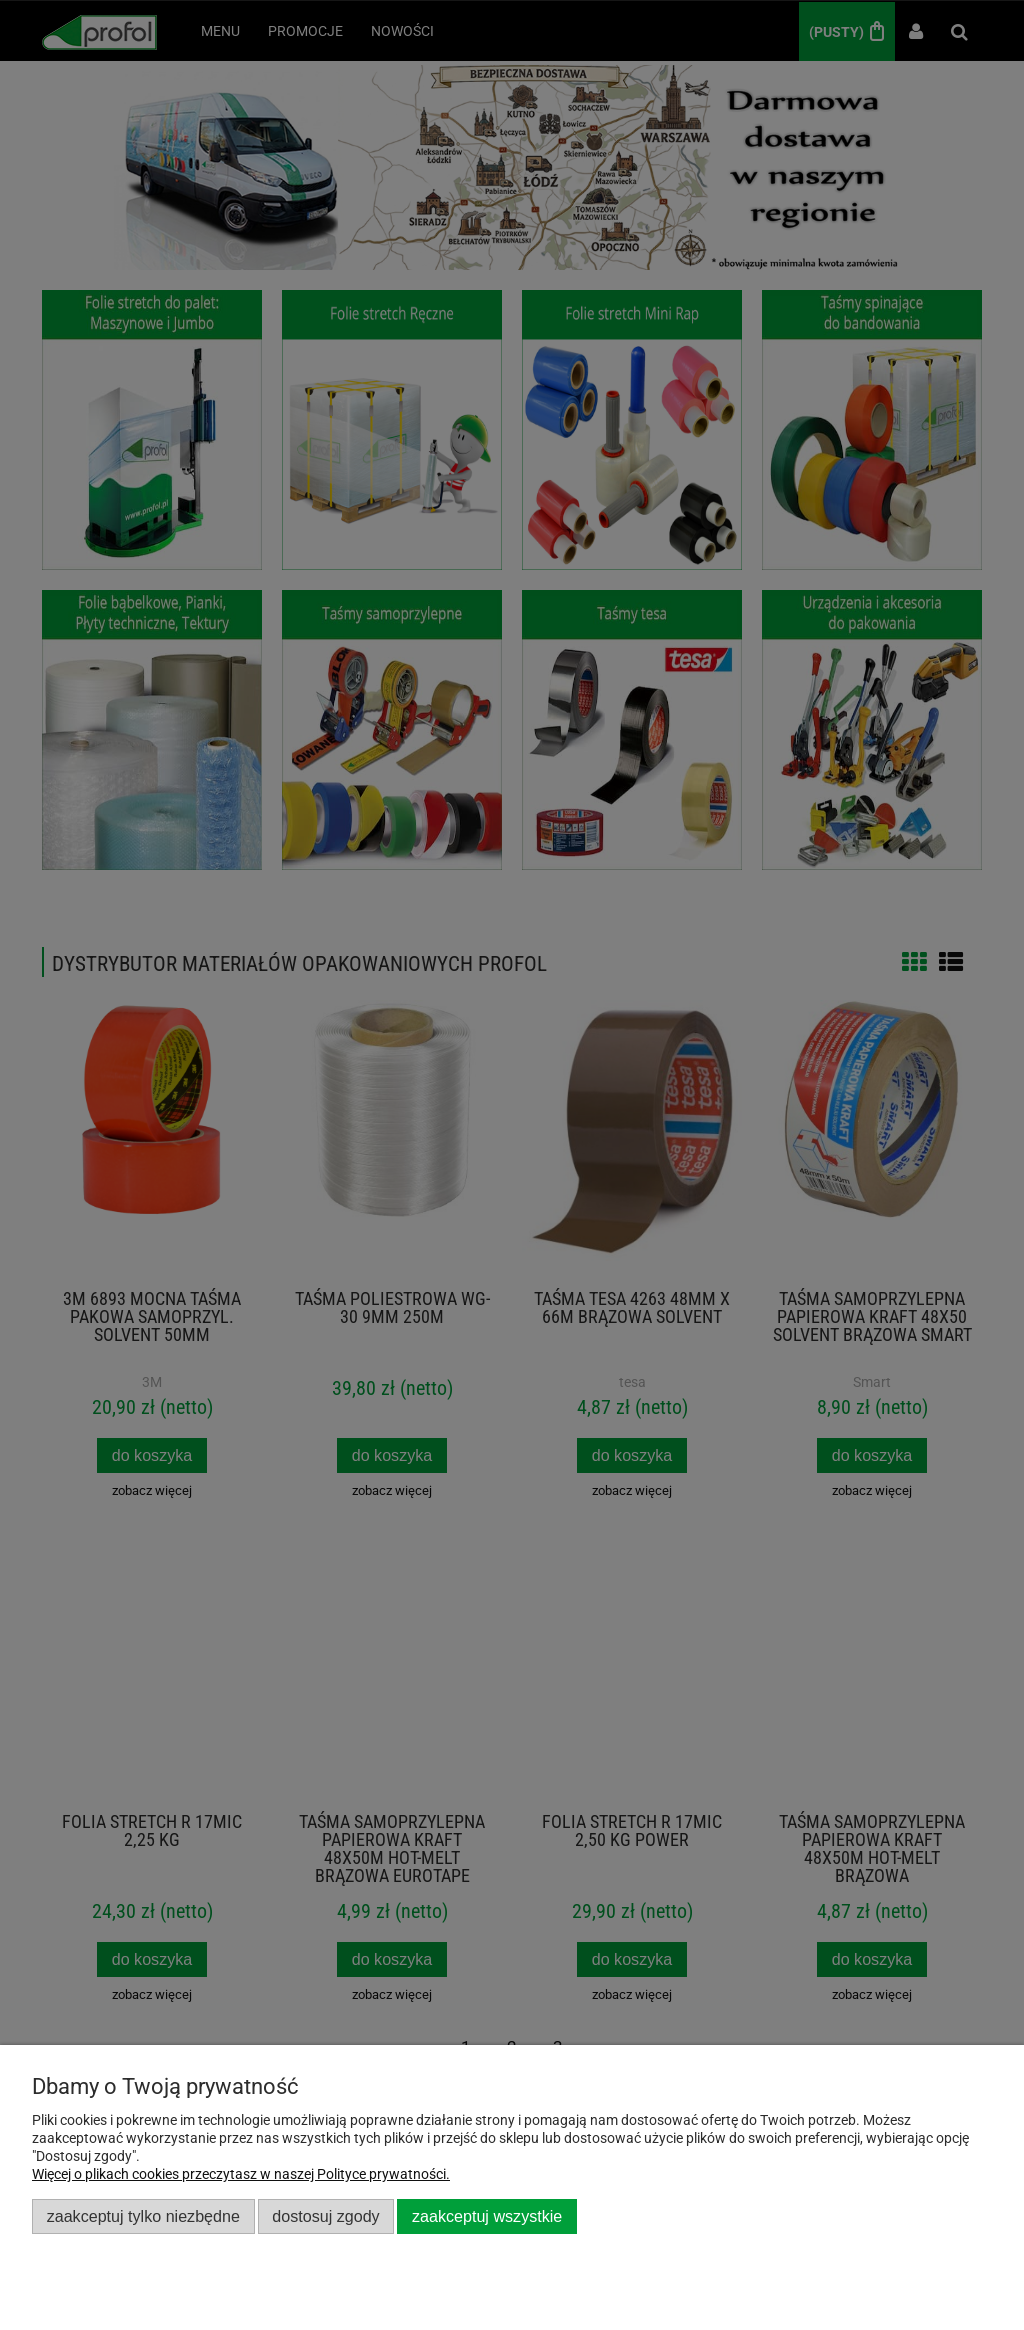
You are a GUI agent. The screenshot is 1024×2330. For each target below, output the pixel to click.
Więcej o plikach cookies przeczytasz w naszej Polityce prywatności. (241, 2174)
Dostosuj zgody (325, 2216)
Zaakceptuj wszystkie (487, 2216)
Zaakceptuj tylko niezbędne (143, 2216)
